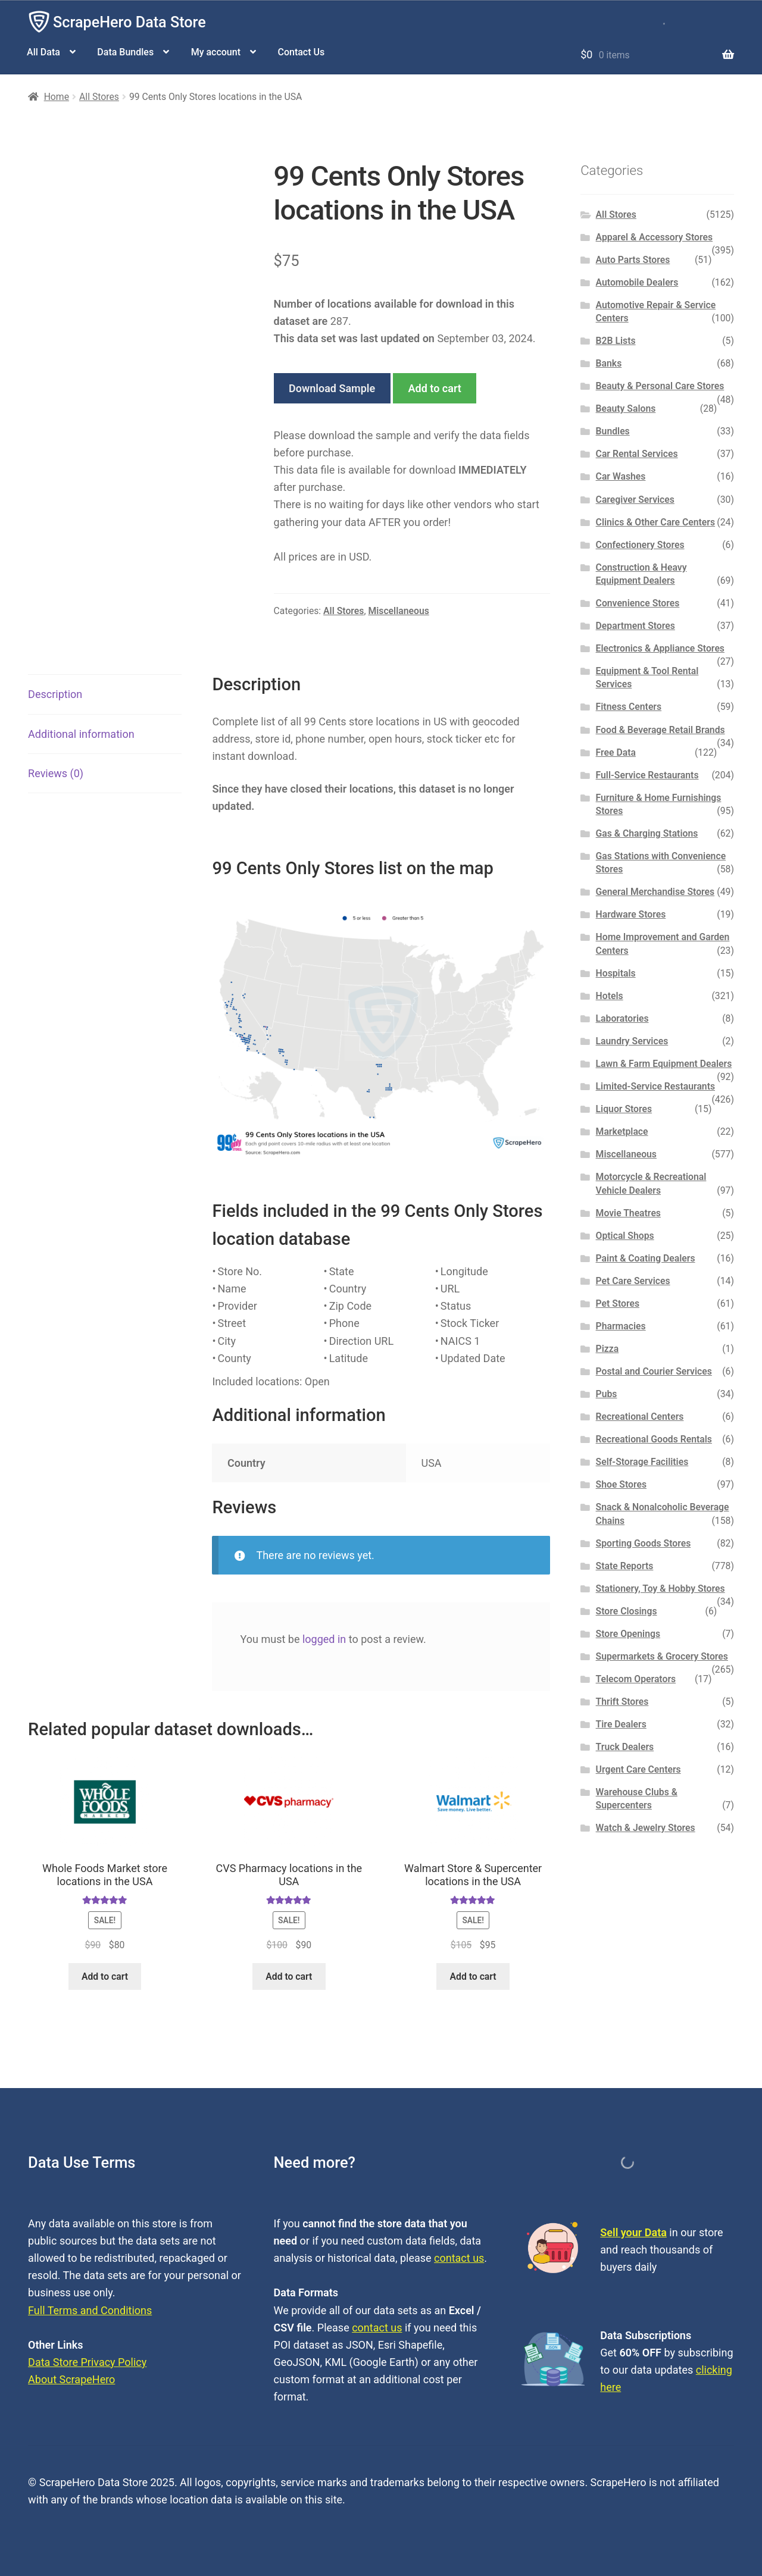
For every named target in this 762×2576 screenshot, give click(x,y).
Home (56, 96)
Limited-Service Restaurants (655, 1086)
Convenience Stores (638, 603)
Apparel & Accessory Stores (654, 237)
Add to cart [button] (105, 1976)
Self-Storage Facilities (642, 1461)
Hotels (609, 995)
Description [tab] (55, 694)
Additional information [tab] (81, 734)
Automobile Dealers (637, 282)
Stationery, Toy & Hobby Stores (660, 1588)
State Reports (625, 1566)
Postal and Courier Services (654, 1371)
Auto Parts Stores (633, 259)
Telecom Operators (636, 1679)
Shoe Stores (621, 1484)
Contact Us (300, 52)
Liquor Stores (624, 1109)
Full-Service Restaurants (647, 775)
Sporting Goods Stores (643, 1543)
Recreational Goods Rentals (654, 1439)
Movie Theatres (628, 1213)
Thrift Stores (622, 1701)
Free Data (616, 752)
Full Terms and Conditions (90, 2310)
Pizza (607, 1348)
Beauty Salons (626, 408)
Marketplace (622, 1131)
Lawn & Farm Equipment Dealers (664, 1063)
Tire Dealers (621, 1724)
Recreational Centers (640, 1416)
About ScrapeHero (71, 2379)
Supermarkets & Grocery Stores (662, 1656)
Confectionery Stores (640, 544)
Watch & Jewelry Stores (645, 1827)
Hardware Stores (631, 914)
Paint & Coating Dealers (645, 1258)
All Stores (99, 96)
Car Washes (621, 476)
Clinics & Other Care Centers (656, 522)
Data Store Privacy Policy (87, 2362)
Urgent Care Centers (638, 1769)
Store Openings (628, 1633)
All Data (43, 52)
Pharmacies (621, 1326)
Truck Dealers (625, 1746)
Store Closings (626, 1611)
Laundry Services (632, 1041)
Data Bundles (125, 52)
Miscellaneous (398, 610)
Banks (609, 363)
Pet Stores (617, 1303)
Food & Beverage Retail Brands (660, 729)
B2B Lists (616, 340)
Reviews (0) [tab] (55, 773)
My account (216, 52)
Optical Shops (625, 1235)
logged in (324, 1639)
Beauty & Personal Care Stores (660, 386)
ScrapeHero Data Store (129, 22)
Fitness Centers (629, 706)
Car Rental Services (637, 453)
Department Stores (635, 625)
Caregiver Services (635, 499)
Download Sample (332, 388)
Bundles (613, 431)
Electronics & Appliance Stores (660, 648)
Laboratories (622, 1018)
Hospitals (616, 973)
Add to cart (434, 388)
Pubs (606, 1394)
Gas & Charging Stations (647, 833)
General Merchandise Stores (655, 891)
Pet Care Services (633, 1281)
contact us (459, 2258)
